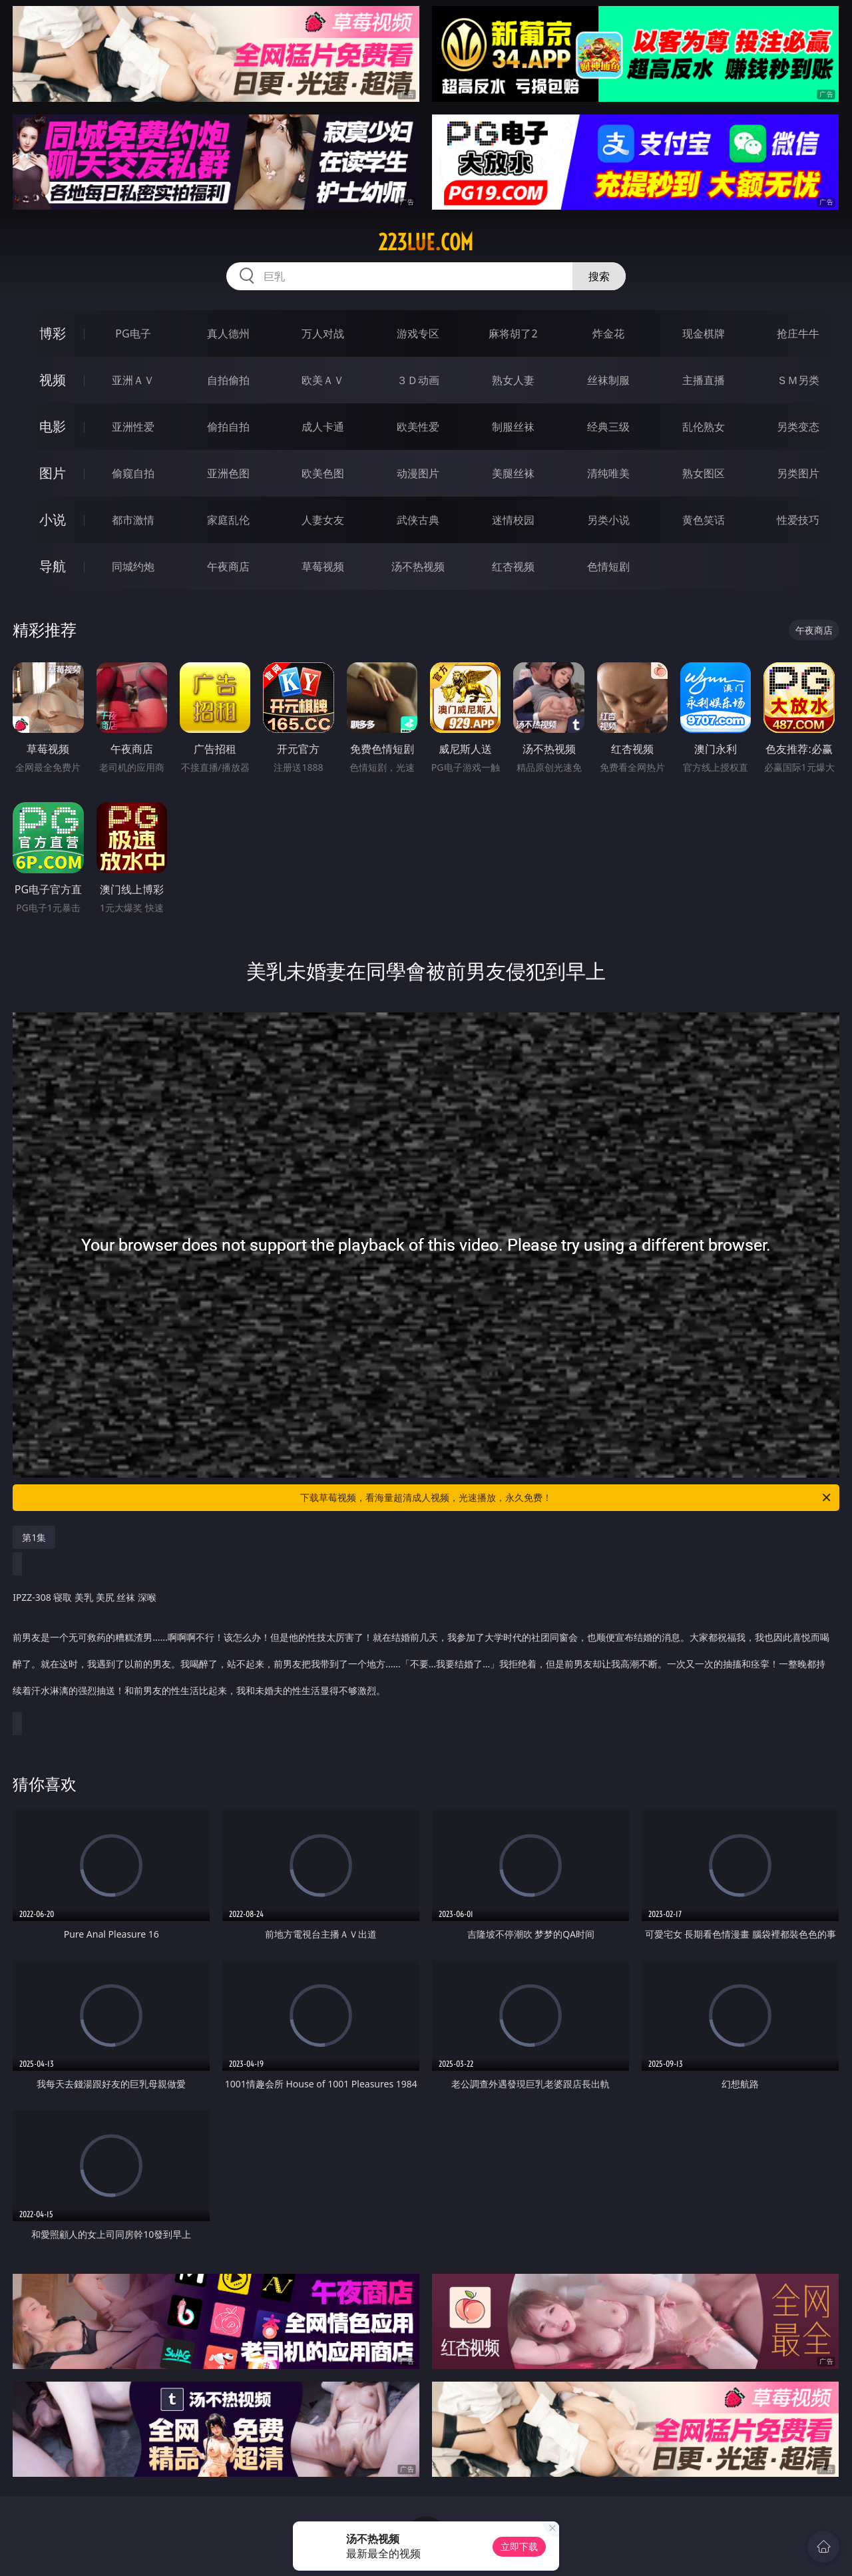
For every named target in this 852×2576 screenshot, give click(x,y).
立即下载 (519, 2546)
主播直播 (703, 380)
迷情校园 (513, 520)
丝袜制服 (608, 380)
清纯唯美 (608, 473)
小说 (52, 520)
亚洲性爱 (133, 426)
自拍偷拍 (228, 380)
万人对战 (323, 333)
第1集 (34, 1537)
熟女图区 (703, 473)
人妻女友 (323, 520)
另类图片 (798, 473)
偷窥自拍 (133, 473)
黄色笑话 (703, 520)
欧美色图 (323, 473)
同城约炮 (133, 566)
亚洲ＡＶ (133, 380)
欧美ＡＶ (323, 380)
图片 (52, 473)
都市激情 (133, 520)
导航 (52, 566)
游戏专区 (418, 333)
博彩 (52, 333)
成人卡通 (323, 426)
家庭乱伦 (228, 520)
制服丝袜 (513, 426)
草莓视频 (323, 566)
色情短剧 (608, 566)
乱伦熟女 (703, 426)
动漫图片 (418, 473)
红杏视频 (513, 566)
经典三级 (608, 426)
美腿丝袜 (513, 473)
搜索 (599, 276)
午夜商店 (228, 566)
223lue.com (425, 242)
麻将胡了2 (513, 333)
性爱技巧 (798, 520)
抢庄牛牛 (798, 333)
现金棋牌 (703, 333)
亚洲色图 (228, 473)
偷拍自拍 (228, 426)
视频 (52, 380)
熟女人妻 (513, 380)
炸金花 (608, 333)
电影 (52, 426)
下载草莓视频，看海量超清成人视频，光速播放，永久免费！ (566, 1498)
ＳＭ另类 (798, 380)
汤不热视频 (418, 566)
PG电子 (132, 333)
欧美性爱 (418, 426)
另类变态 (798, 426)
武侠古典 (418, 520)
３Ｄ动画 (418, 380)
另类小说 (608, 520)
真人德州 (228, 333)
